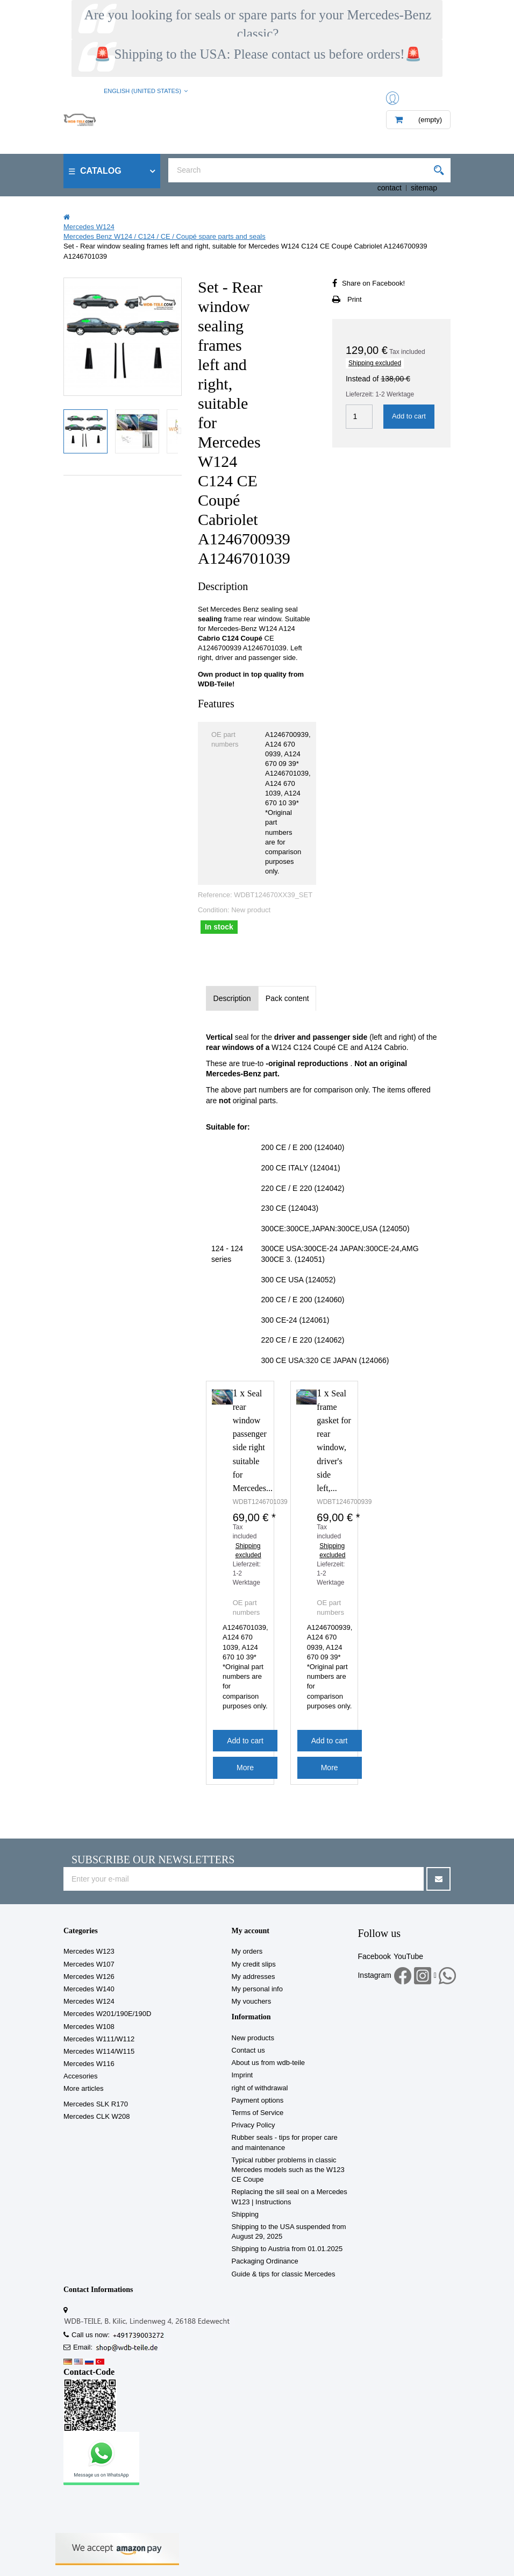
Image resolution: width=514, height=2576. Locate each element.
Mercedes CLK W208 (96, 2116)
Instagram (374, 1975)
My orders (247, 1951)
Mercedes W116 (89, 2064)
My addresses (253, 1976)
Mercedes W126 (89, 1976)
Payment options (258, 2100)
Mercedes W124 (89, 2001)
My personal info (257, 1989)
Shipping (245, 2214)
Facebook (374, 1956)
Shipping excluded (374, 363)
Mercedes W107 (89, 1964)
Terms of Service (258, 2113)
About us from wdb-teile (268, 2063)
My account (250, 1931)
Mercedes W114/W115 (98, 2051)
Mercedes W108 (89, 2027)
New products (253, 2038)
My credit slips (254, 1964)
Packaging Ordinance (265, 2261)
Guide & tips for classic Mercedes (283, 2274)
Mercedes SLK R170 (95, 2104)
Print (354, 299)
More (245, 1767)
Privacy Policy (253, 2125)
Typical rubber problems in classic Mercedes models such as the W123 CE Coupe (288, 2169)
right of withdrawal (260, 2088)
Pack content (287, 998)
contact (389, 187)
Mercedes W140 (89, 1989)
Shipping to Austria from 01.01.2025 (287, 2249)
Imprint (242, 2075)
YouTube (408, 1956)
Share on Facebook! (373, 283)
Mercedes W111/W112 (98, 2039)
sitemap (424, 187)
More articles (83, 2088)
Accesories (80, 2076)
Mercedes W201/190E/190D (107, 2014)
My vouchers (252, 2001)
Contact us (248, 2050)
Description (232, 998)
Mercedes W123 (89, 1951)
